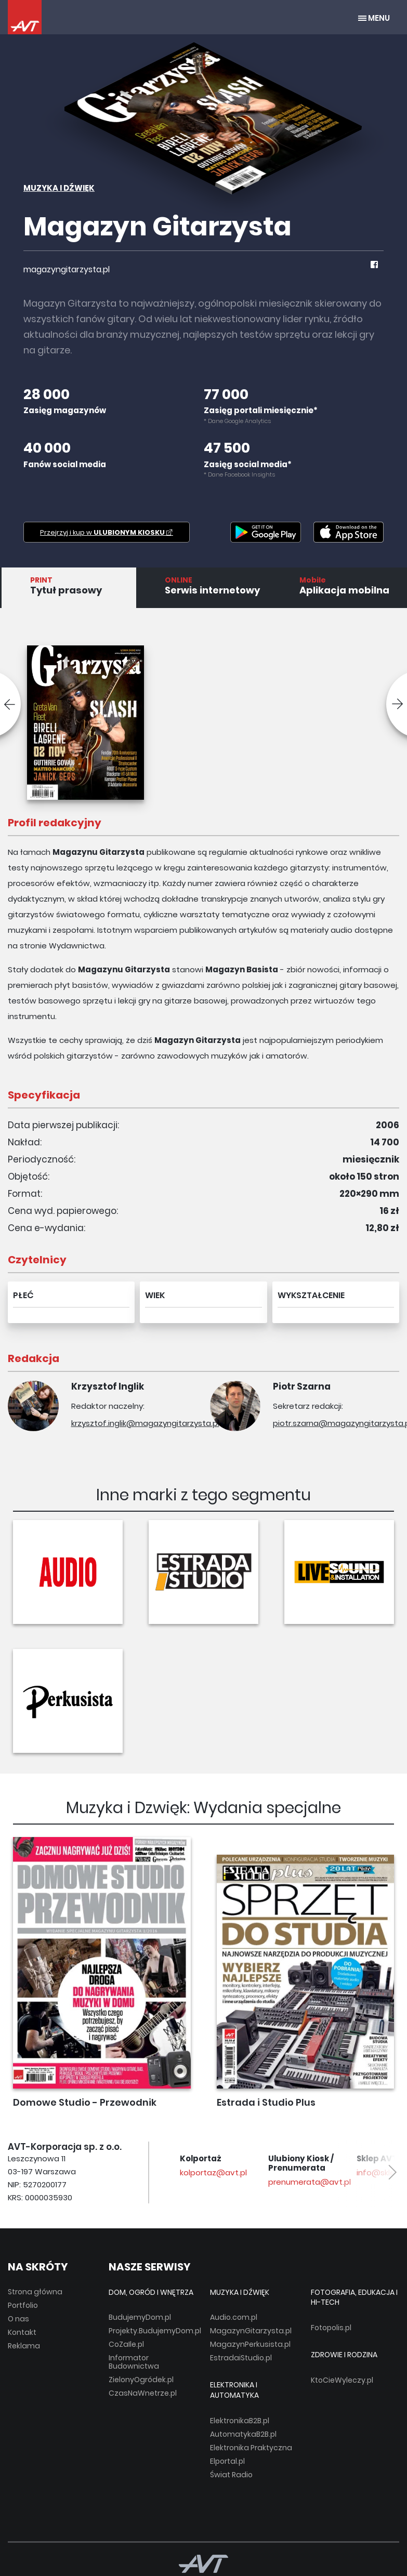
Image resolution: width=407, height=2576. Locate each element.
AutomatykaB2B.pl (243, 2434)
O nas (18, 2319)
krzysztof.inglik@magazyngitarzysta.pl (145, 1423)
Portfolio (23, 2305)
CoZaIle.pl (126, 2344)
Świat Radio (231, 2474)
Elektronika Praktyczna (251, 2447)
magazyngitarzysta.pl (66, 269)
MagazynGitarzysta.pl (251, 2331)
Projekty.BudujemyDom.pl (155, 2331)
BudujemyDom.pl (140, 2317)
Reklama (24, 2346)
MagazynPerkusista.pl (250, 2344)
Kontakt (22, 2332)
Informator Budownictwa (134, 2362)
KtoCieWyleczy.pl (342, 2380)
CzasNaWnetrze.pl (143, 2393)
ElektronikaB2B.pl (239, 2420)
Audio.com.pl (233, 2317)
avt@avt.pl (192, 2172)
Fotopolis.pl (331, 2327)
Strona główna (35, 2292)
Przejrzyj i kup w (106, 532)
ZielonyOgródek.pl (141, 2379)
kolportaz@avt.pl (291, 2172)
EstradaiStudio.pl (241, 2358)
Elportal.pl (227, 2461)
